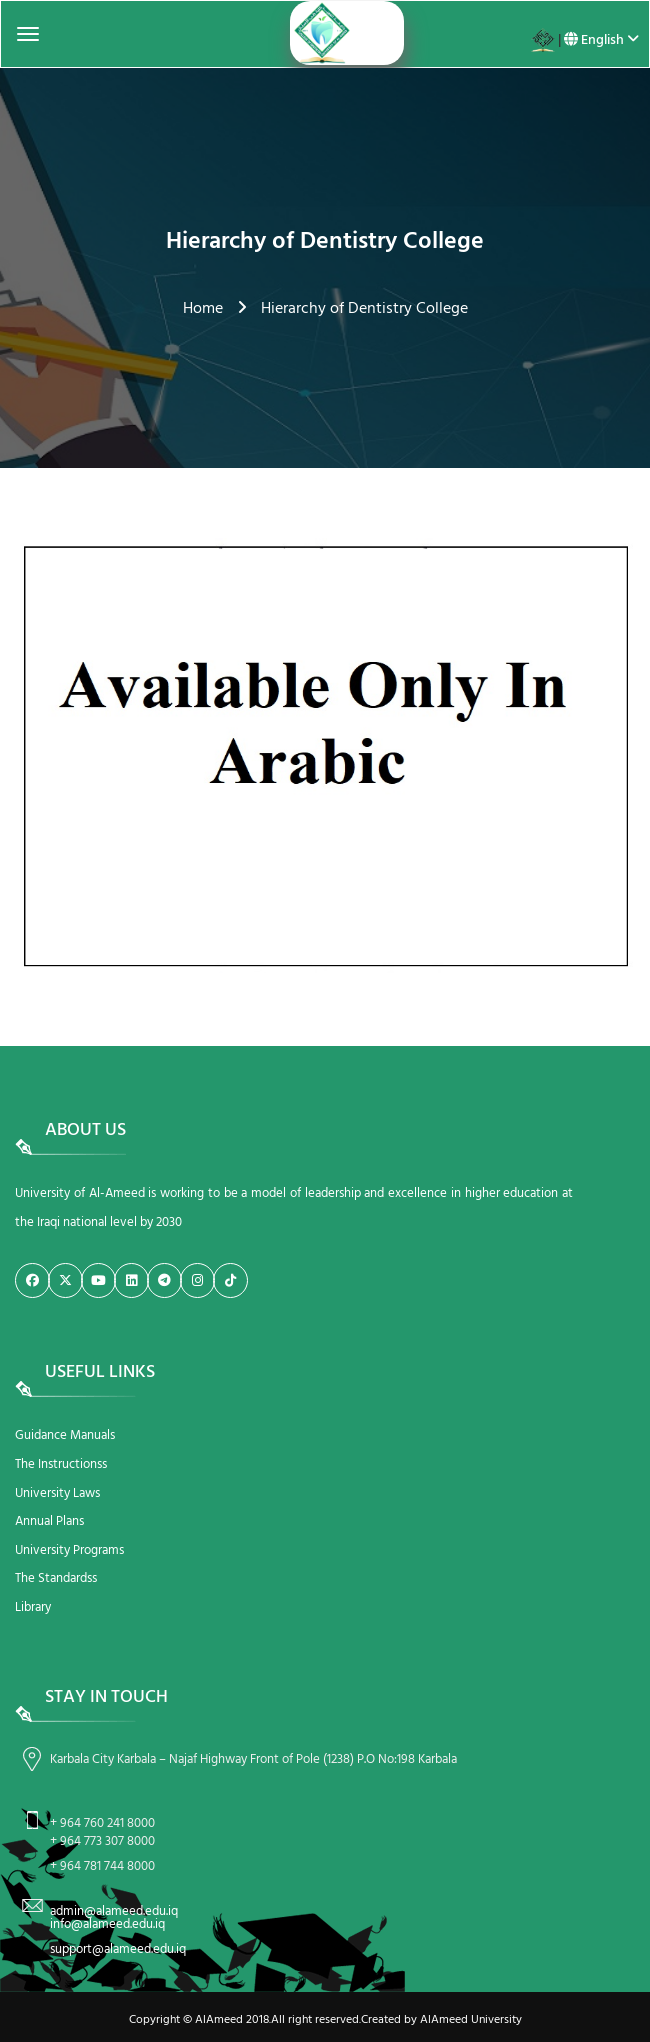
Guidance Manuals (65, 1435)
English (601, 40)
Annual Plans (49, 1521)
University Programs (69, 1550)
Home (203, 309)
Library (33, 1607)
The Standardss (56, 1578)
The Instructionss (61, 1464)
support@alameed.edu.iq (118, 1949)
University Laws (57, 1493)
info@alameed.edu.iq (107, 1924)
